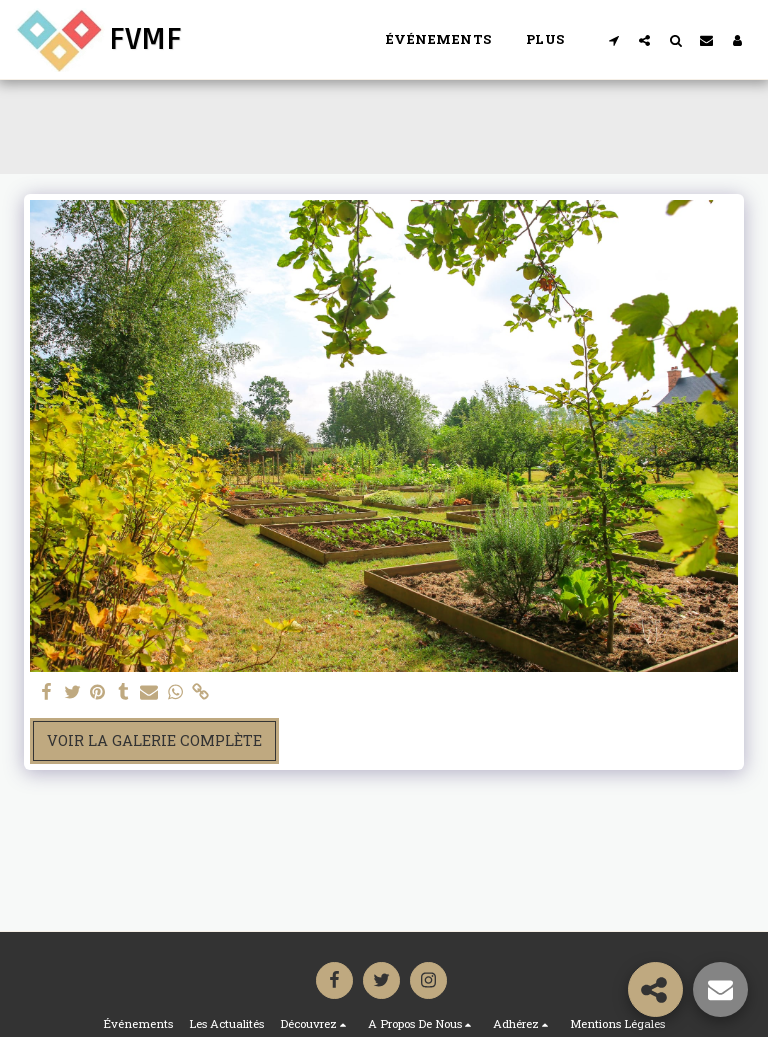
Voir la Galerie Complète (154, 740)
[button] (613, 40)
